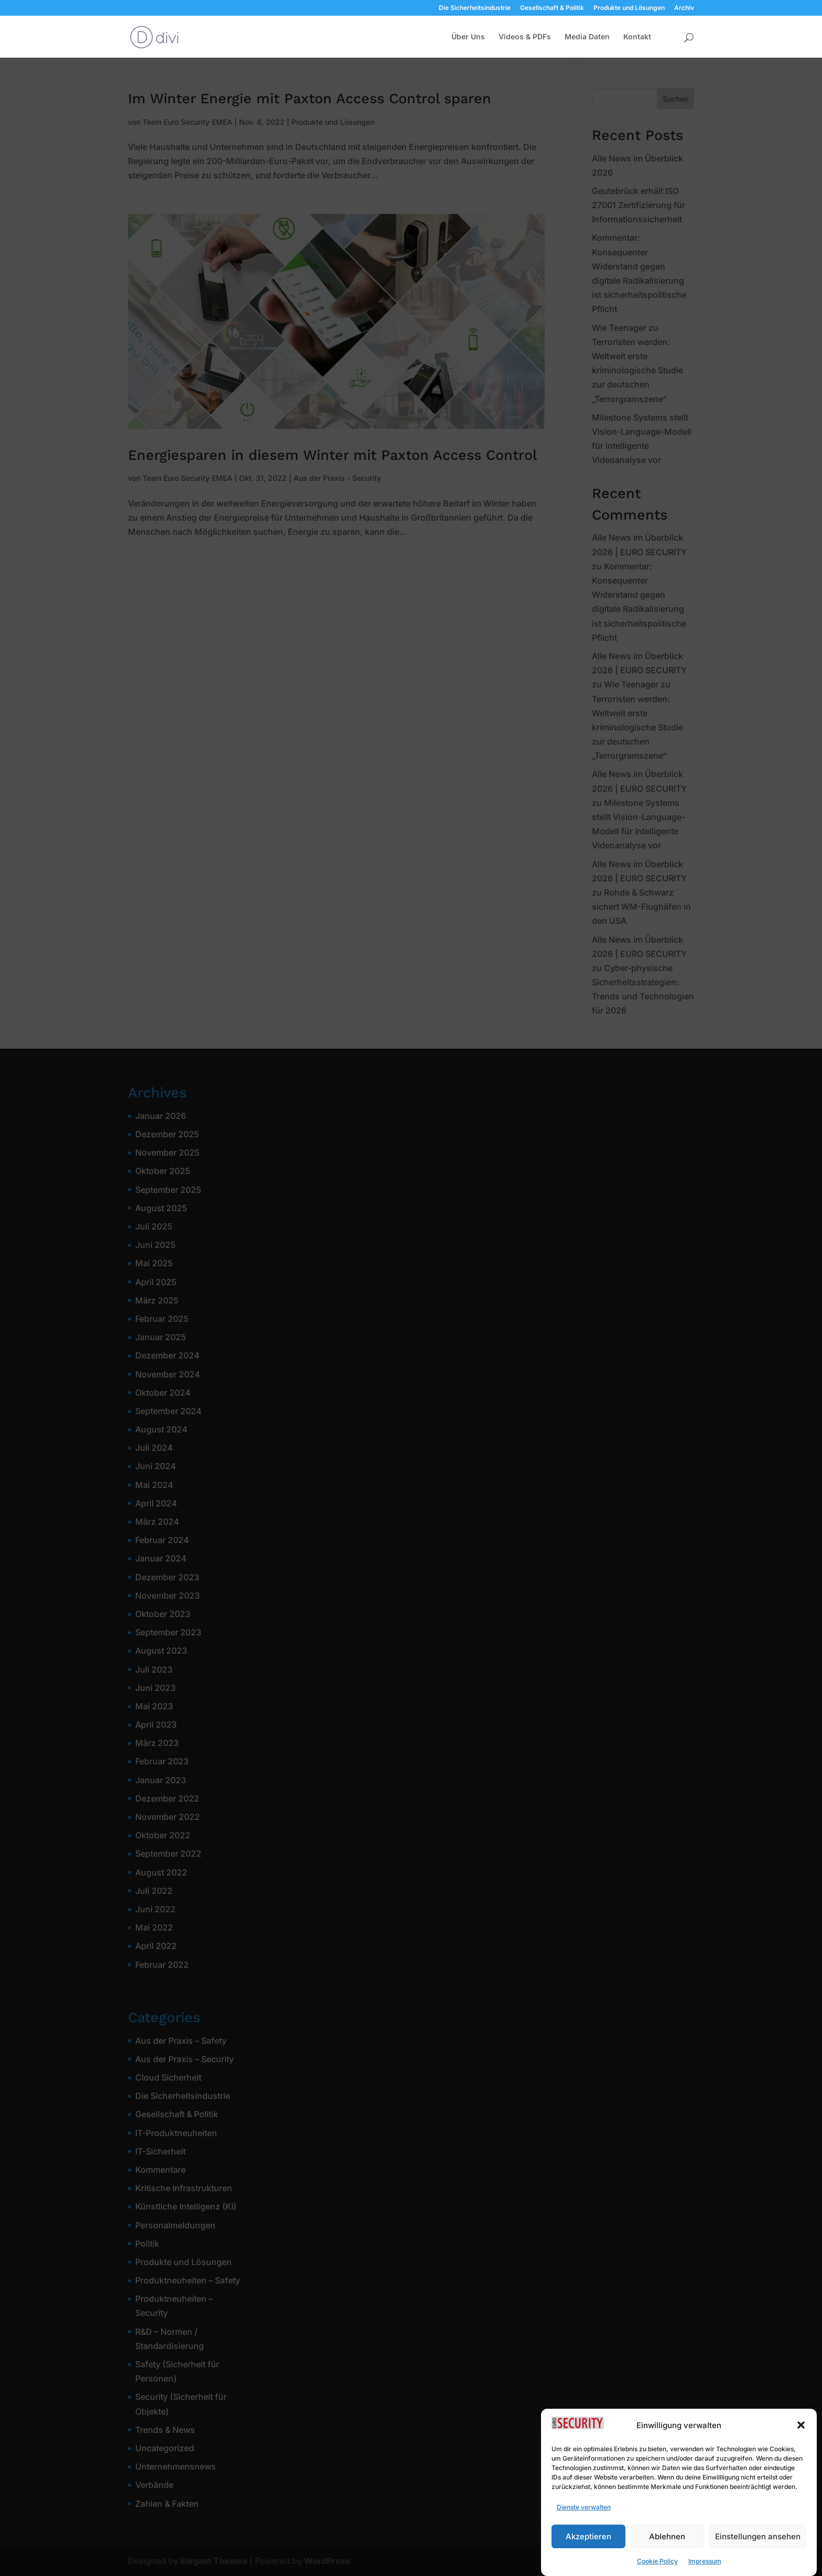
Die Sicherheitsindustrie (475, 8)
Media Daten (587, 37)
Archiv (684, 8)
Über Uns (468, 37)
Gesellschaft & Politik (552, 8)
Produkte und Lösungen (629, 8)
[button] (801, 2456)
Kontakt (637, 37)
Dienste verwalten (584, 2538)
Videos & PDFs (525, 37)
